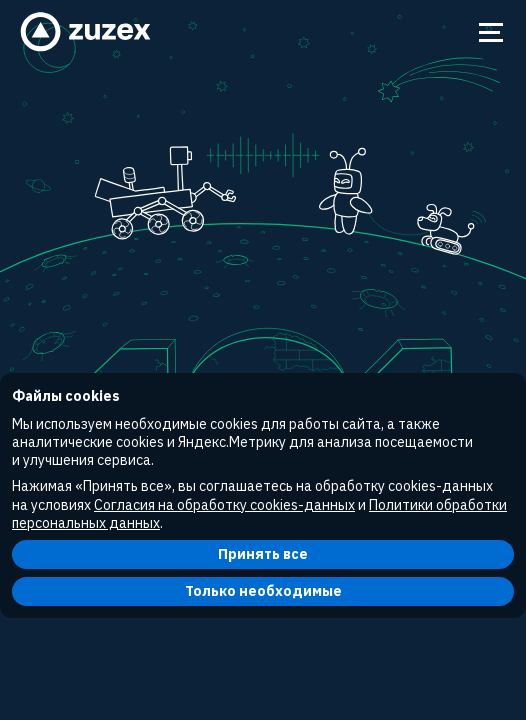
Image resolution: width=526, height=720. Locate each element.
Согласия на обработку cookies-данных (224, 505)
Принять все (263, 554)
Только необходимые (263, 591)
